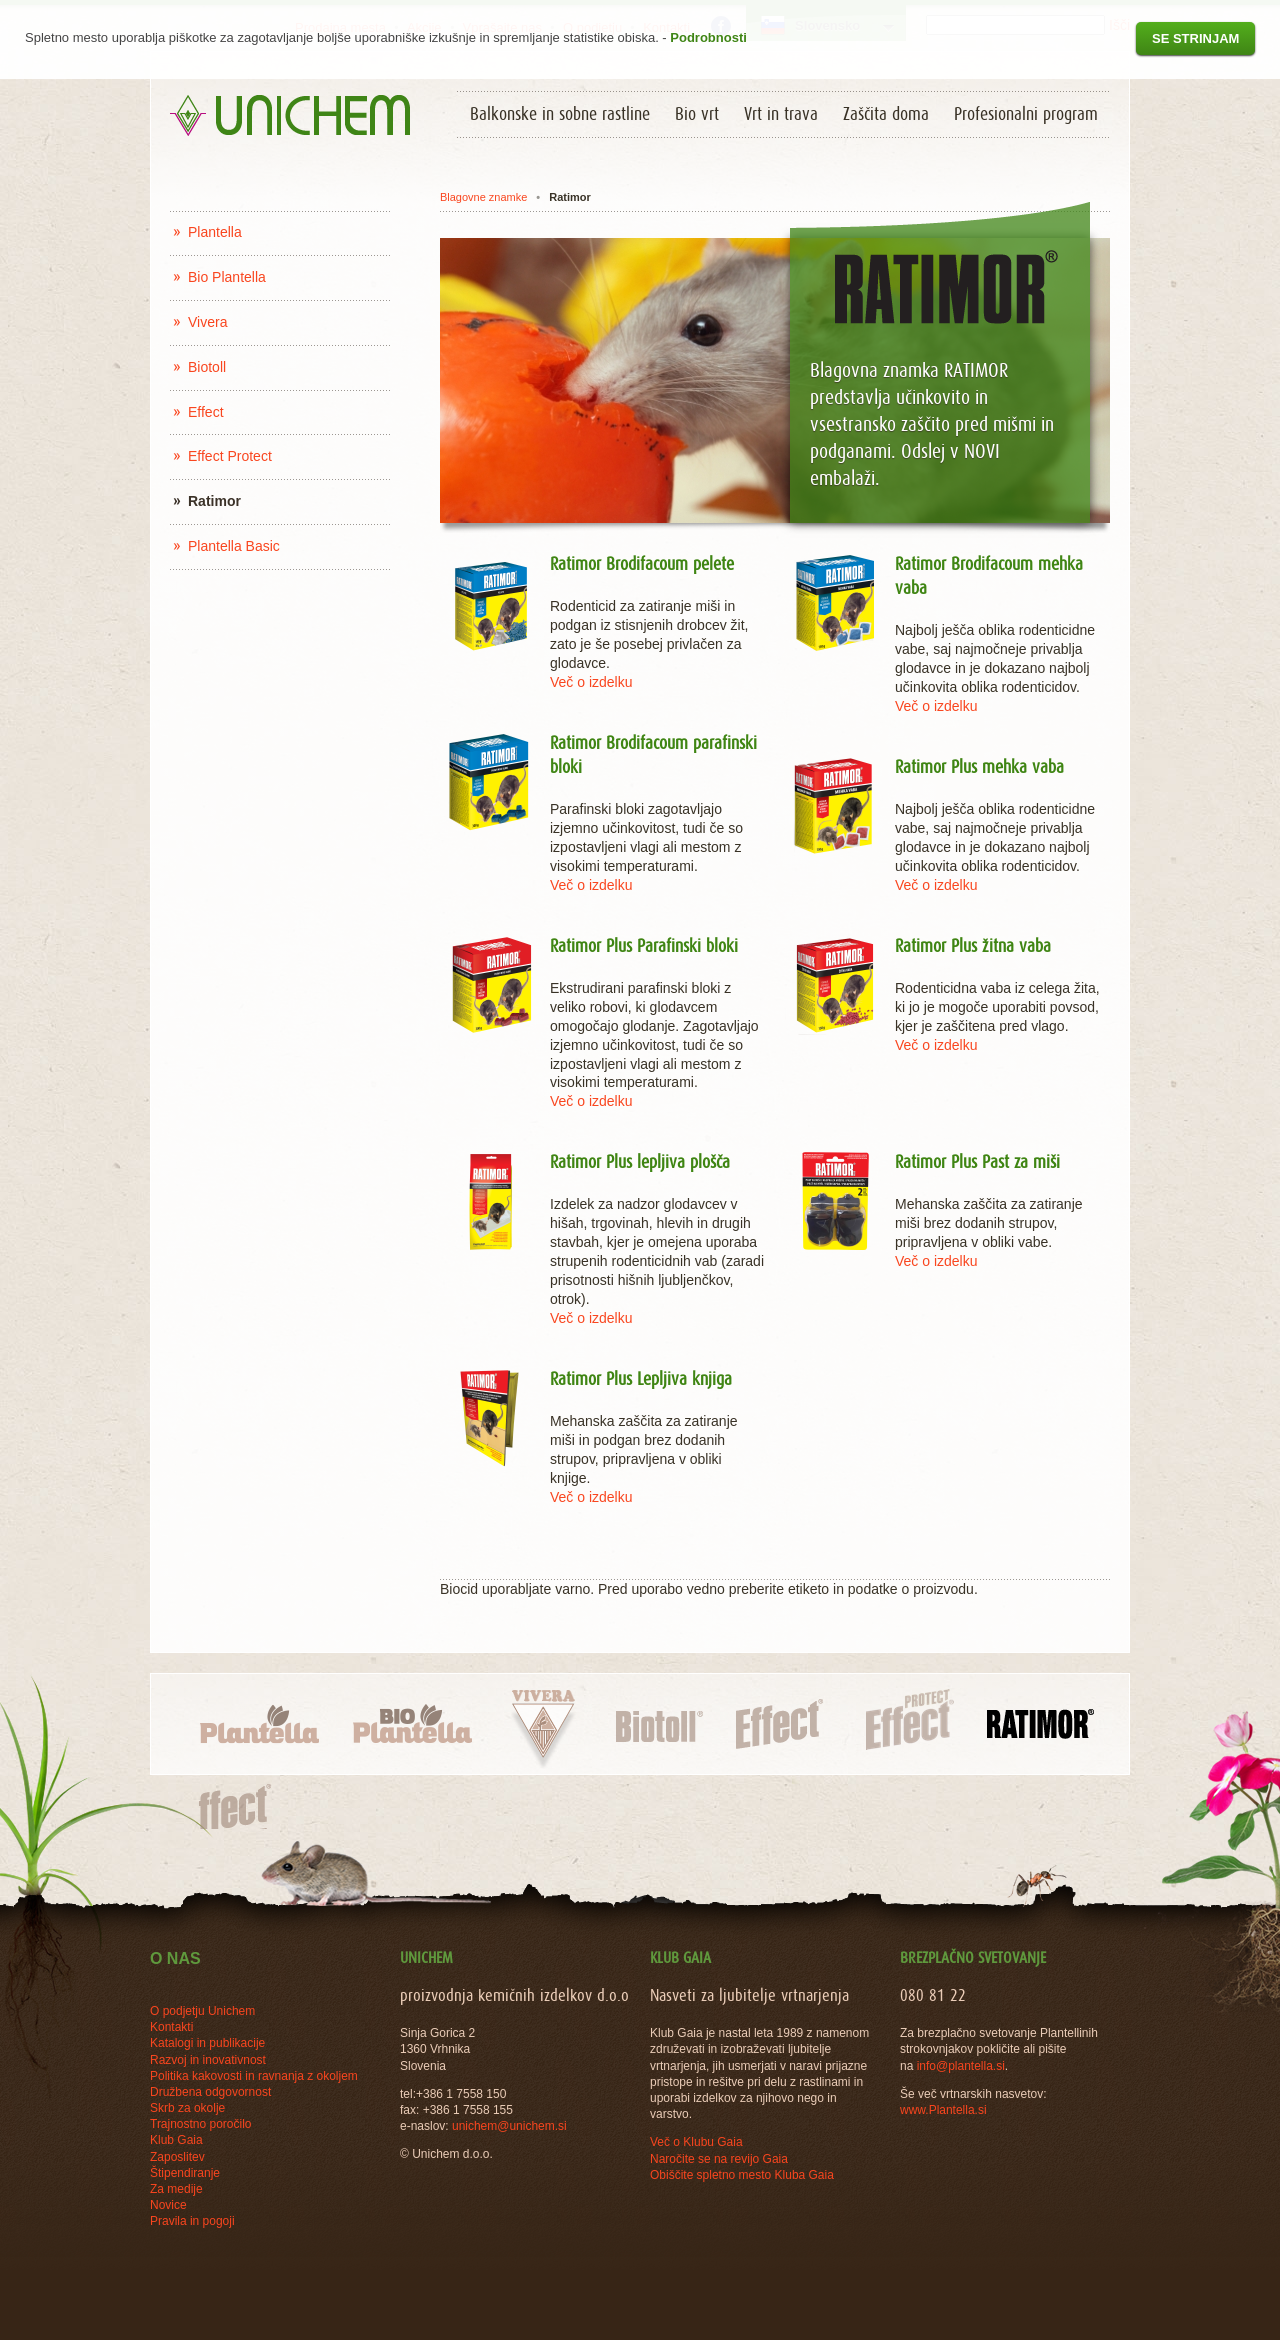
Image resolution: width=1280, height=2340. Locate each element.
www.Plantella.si (943, 2110)
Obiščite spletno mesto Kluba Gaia (742, 2175)
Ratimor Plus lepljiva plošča (640, 1163)
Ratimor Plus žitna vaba (973, 947)
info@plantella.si (961, 2066)
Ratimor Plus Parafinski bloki (644, 947)
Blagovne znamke (483, 197)
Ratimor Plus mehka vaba (979, 768)
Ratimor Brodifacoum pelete (642, 565)
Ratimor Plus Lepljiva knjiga (641, 1380)
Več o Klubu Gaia (696, 2142)
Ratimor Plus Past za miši (977, 1163)
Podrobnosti (708, 37)
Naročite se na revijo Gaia (719, 2159)
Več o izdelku (591, 682)
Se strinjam (1195, 38)
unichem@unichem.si (509, 2126)
